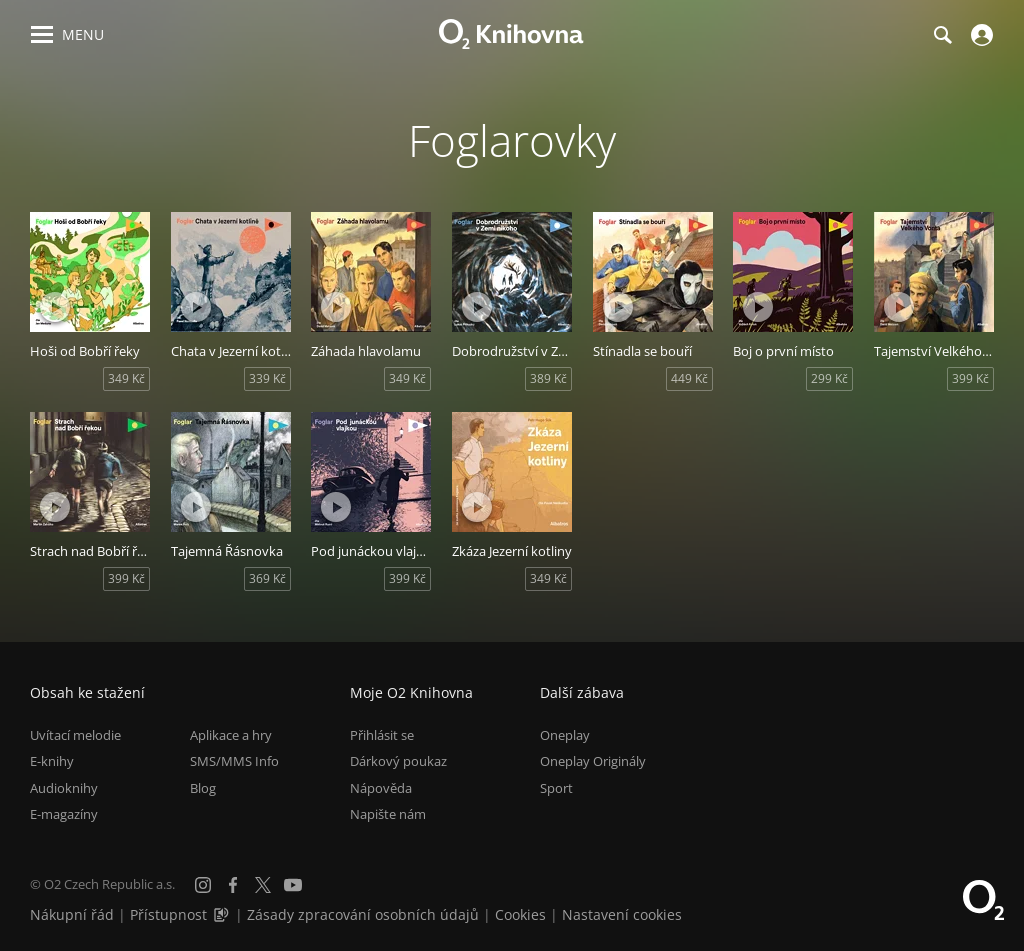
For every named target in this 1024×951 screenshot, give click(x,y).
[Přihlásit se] (979, 35)
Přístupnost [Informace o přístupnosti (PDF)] (168, 914)
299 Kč (829, 378)
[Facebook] (233, 885)
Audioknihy (64, 788)
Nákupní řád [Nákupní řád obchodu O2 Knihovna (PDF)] (72, 914)
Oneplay (565, 735)
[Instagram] (203, 885)
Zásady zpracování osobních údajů (363, 914)
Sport (556, 788)
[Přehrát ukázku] (55, 307)
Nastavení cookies (622, 914)
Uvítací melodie (75, 735)
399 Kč (970, 378)
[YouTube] (293, 885)
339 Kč (267, 378)
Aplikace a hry (231, 735)
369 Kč (267, 578)
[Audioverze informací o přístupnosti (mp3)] (223, 914)
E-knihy (52, 761)
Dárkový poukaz (398, 761)
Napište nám (388, 814)
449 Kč (689, 378)
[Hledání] (942, 35)
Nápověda (381, 788)
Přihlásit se (382, 735)
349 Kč (126, 378)
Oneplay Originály (593, 761)
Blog (203, 788)
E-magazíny (64, 814)
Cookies (520, 914)
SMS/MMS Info (234, 761)
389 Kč (548, 378)
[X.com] (263, 885)
